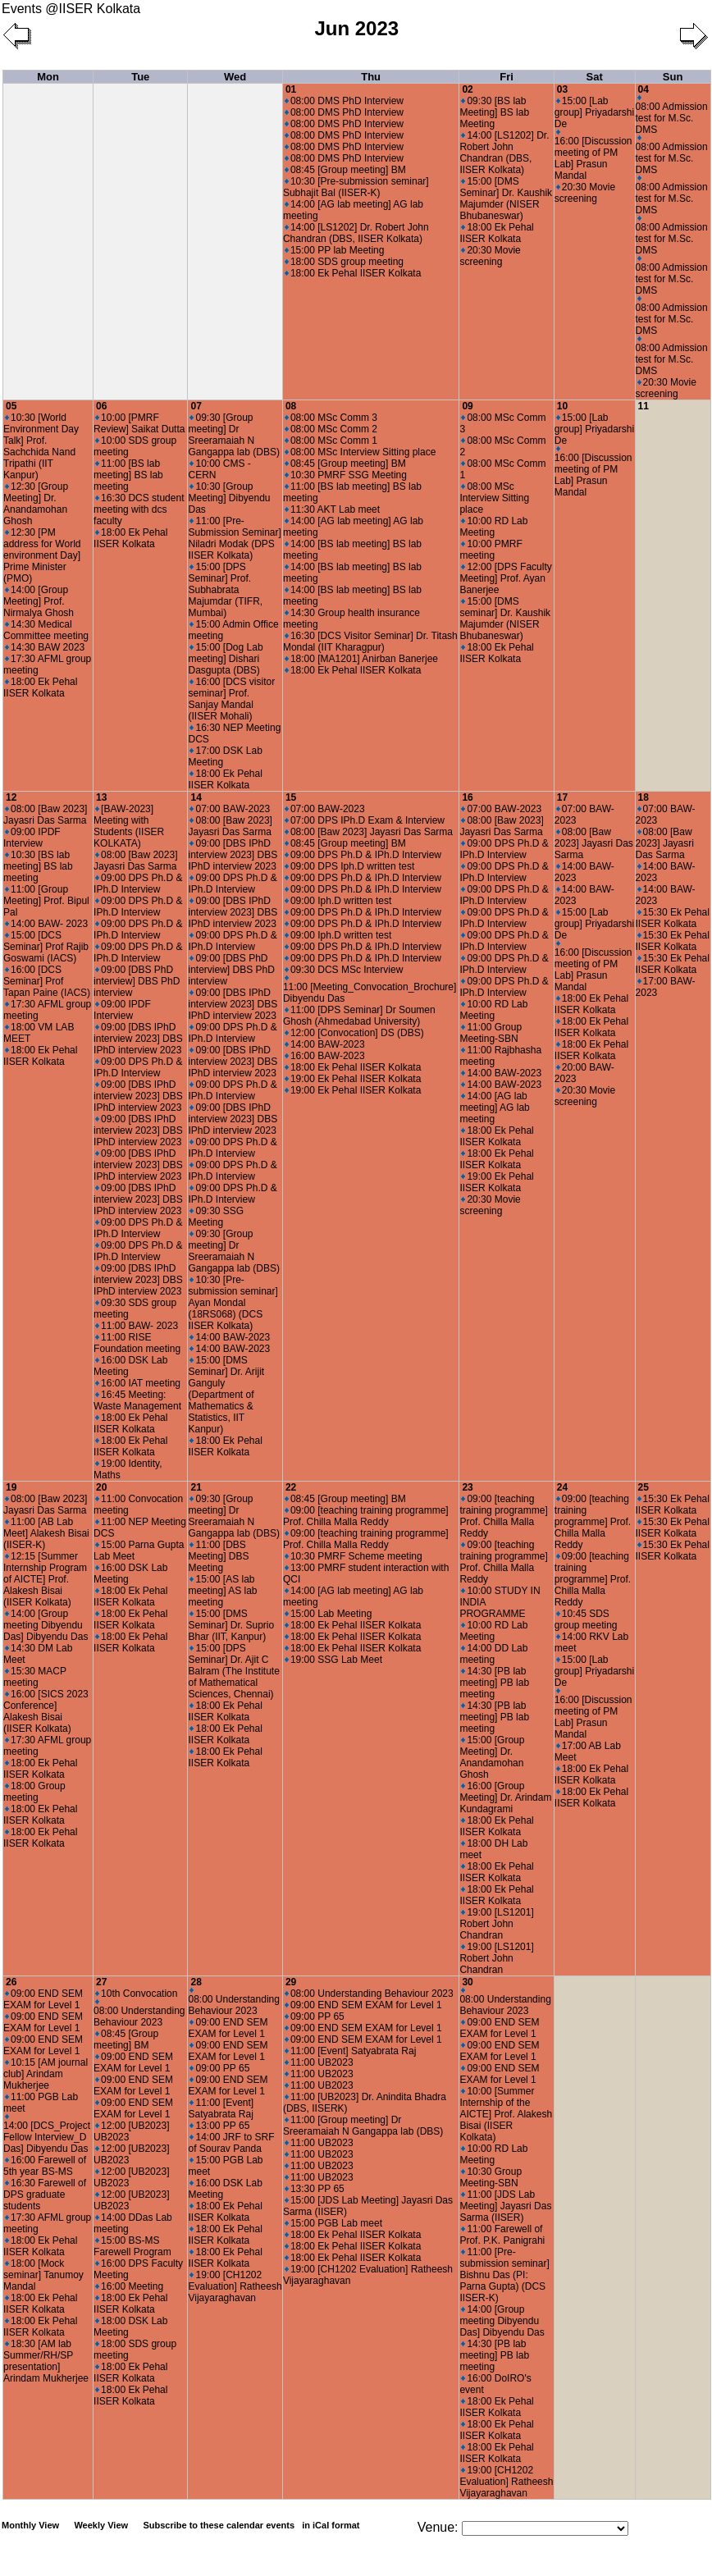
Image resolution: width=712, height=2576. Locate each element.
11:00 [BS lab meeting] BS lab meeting (128, 475)
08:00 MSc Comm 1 (331, 440)
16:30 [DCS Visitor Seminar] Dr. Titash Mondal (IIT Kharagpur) (370, 641)
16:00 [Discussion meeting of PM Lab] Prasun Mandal (593, 155)
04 (643, 89)
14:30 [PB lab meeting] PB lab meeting (494, 1682)
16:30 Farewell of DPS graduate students (44, 2194)
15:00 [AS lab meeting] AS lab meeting (222, 1590)
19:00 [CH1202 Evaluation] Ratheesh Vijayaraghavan (234, 2286)
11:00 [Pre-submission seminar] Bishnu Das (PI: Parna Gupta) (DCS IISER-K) (504, 2275)
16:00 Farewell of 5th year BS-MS (44, 2165)
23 (467, 1487)
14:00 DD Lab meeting (493, 1653)
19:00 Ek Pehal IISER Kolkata (353, 1079)
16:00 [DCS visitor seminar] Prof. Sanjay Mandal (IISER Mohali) (231, 699)
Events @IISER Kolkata (71, 9)
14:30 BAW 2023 (44, 647)
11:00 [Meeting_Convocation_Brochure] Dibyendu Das (369, 989)
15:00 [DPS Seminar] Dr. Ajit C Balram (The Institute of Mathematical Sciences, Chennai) (233, 1671)
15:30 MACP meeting (34, 1676)
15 (290, 797)
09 (467, 406)
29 (290, 1982)
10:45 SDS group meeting (586, 1619)
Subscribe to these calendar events (252, 2525)
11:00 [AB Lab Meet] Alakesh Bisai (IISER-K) (46, 1533)
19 (11, 1487)
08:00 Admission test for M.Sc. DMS (672, 115)
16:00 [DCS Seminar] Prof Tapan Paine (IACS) (46, 981)
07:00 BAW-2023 (229, 809)
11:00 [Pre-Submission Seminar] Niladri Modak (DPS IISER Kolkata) (234, 538)
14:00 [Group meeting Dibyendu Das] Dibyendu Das (45, 1625)
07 (195, 406)
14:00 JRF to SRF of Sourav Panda (231, 2142)
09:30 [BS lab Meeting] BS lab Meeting (494, 112)
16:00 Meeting (129, 2286)
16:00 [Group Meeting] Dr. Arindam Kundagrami (505, 1797)
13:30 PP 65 (315, 2189)
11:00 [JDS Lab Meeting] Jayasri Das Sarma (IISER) (505, 2206)
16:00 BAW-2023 (325, 1056)
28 (195, 1982)
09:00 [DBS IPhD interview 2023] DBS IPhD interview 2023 (138, 1038)
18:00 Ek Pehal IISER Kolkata (353, 273)
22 (290, 1487)
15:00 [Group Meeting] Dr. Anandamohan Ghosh (491, 1757)
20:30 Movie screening (489, 255)
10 (562, 406)
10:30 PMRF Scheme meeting (353, 1556)
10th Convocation (136, 1993)
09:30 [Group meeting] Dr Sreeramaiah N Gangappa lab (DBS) (233, 435)
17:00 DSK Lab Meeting (225, 756)
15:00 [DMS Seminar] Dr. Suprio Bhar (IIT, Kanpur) (231, 1625)
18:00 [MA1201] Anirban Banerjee (361, 659)
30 (467, 1982)
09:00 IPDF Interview (32, 837)
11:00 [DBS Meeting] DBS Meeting (218, 1556)
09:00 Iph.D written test (338, 901)
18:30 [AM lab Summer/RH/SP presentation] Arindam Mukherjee (46, 2361)
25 (643, 1487)
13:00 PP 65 (219, 2125)
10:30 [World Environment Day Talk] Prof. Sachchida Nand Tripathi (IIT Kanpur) (41, 446)
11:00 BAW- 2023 (136, 1325)
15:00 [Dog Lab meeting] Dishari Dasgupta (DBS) (225, 659)
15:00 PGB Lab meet (333, 2223)
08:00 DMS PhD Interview (344, 101)
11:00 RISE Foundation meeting (137, 1342)
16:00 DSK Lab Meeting (130, 1365)
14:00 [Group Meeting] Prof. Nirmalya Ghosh (38, 601)
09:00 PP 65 (219, 2068)
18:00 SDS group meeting (344, 261)
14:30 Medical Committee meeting (46, 630)
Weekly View (101, 2525)
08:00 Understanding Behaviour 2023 (139, 2013)
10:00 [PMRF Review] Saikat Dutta (139, 423)
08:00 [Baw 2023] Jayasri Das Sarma (45, 814)
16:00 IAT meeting (137, 1383)
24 (562, 1487)
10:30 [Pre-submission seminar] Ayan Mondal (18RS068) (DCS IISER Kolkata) (232, 1302)
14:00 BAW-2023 (229, 1337)
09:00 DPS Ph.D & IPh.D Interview (138, 883)
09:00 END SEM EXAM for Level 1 (43, 1999)
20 (101, 1487)
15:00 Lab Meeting (328, 1613)
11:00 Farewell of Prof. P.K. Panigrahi (502, 2234)
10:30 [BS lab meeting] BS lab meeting (38, 866)
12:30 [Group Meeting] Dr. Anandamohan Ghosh (35, 504)
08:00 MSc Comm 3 (331, 417)
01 (290, 89)
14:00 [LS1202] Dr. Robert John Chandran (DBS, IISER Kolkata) (356, 233)
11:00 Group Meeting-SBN (490, 1032)
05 (11, 406)
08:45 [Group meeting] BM (345, 170)
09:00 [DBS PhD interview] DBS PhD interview (137, 981)
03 (562, 89)
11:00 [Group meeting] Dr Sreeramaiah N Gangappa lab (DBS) (363, 2125)
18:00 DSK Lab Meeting (130, 2326)
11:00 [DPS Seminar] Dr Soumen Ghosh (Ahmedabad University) (359, 1015)
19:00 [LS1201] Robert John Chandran (496, 1924)
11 (643, 406)
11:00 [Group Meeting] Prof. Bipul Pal (46, 901)
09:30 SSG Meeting (216, 1216)
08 (290, 406)
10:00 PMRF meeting (490, 549)
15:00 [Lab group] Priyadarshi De (594, 112)
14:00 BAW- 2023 (46, 923)
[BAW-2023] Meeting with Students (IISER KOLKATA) (129, 826)
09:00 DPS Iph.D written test (349, 866)
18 (643, 797)
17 (562, 797)
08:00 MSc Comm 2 (331, 429)
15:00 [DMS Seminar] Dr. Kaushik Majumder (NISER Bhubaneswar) (505, 199)
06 (101, 406)
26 (11, 1982)
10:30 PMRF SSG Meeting (346, 475)
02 (467, 89)
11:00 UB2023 (319, 2062)
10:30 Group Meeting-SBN (490, 2177)
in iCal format (330, 2525)
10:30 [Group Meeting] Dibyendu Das (229, 498)
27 (101, 1982)
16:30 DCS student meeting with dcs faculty (139, 509)
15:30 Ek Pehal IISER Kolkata (673, 918)
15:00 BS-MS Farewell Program (132, 2246)
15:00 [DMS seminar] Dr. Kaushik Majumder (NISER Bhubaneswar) (504, 619)
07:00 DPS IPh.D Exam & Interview (365, 820)
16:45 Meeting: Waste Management (137, 1400)
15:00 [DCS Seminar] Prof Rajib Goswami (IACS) (46, 946)
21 (195, 1487)
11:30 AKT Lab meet (332, 509)
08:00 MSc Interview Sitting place (360, 452)
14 (195, 797)
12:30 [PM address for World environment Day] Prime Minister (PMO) (41, 555)
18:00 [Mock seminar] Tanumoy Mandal (43, 2275)
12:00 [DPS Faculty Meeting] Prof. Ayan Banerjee (505, 578)
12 (11, 797)
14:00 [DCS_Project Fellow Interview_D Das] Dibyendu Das (46, 2134)
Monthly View (30, 2525)
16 (467, 797)
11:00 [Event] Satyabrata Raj (220, 2108)
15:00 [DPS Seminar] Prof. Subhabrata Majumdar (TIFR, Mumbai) (225, 590)
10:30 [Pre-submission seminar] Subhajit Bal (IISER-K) (356, 187)
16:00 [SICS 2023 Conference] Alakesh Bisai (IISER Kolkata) (46, 1711)
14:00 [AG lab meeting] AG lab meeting (494, 1107)
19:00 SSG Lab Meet (333, 1659)
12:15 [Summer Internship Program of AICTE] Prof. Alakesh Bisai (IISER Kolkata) (45, 1579)
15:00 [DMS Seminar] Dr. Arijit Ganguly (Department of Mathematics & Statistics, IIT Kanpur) (226, 1394)
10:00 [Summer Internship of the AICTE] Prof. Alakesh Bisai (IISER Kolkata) (505, 2114)
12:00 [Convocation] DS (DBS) (354, 1033)
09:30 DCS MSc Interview (344, 969)
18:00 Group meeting (34, 1791)
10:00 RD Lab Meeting (493, 526)
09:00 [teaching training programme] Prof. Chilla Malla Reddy (366, 1516)
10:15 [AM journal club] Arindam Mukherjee (45, 2074)
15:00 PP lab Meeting (335, 250)
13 (101, 797)
